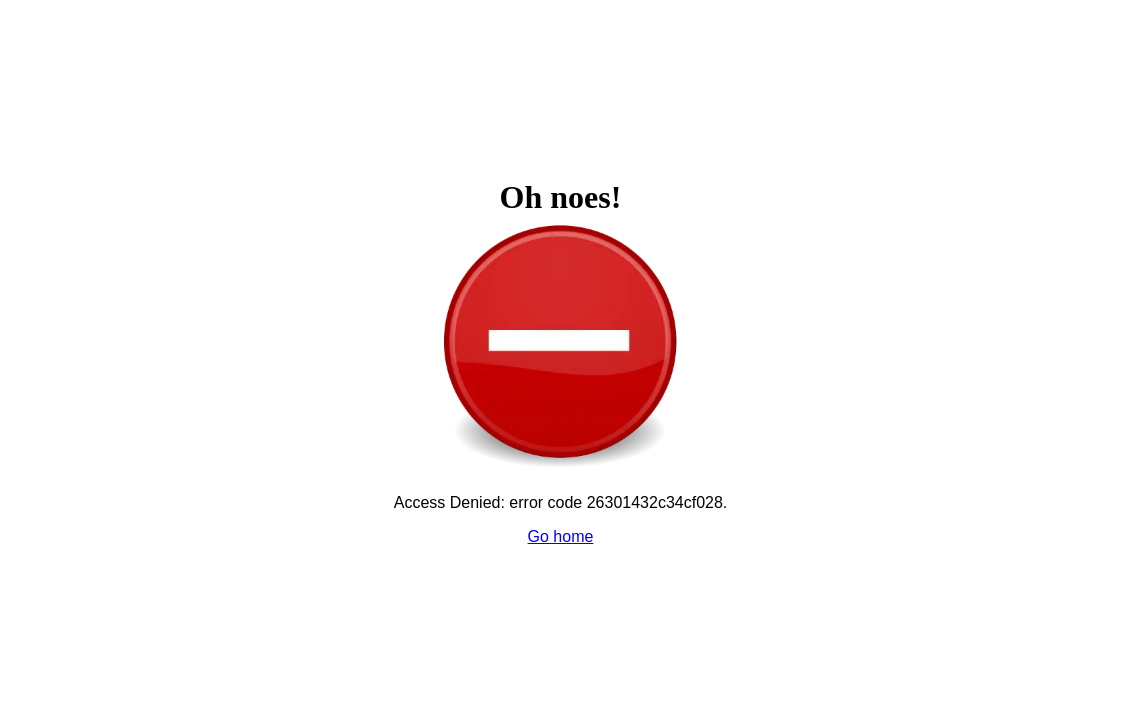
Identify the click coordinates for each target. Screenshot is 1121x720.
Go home (561, 536)
